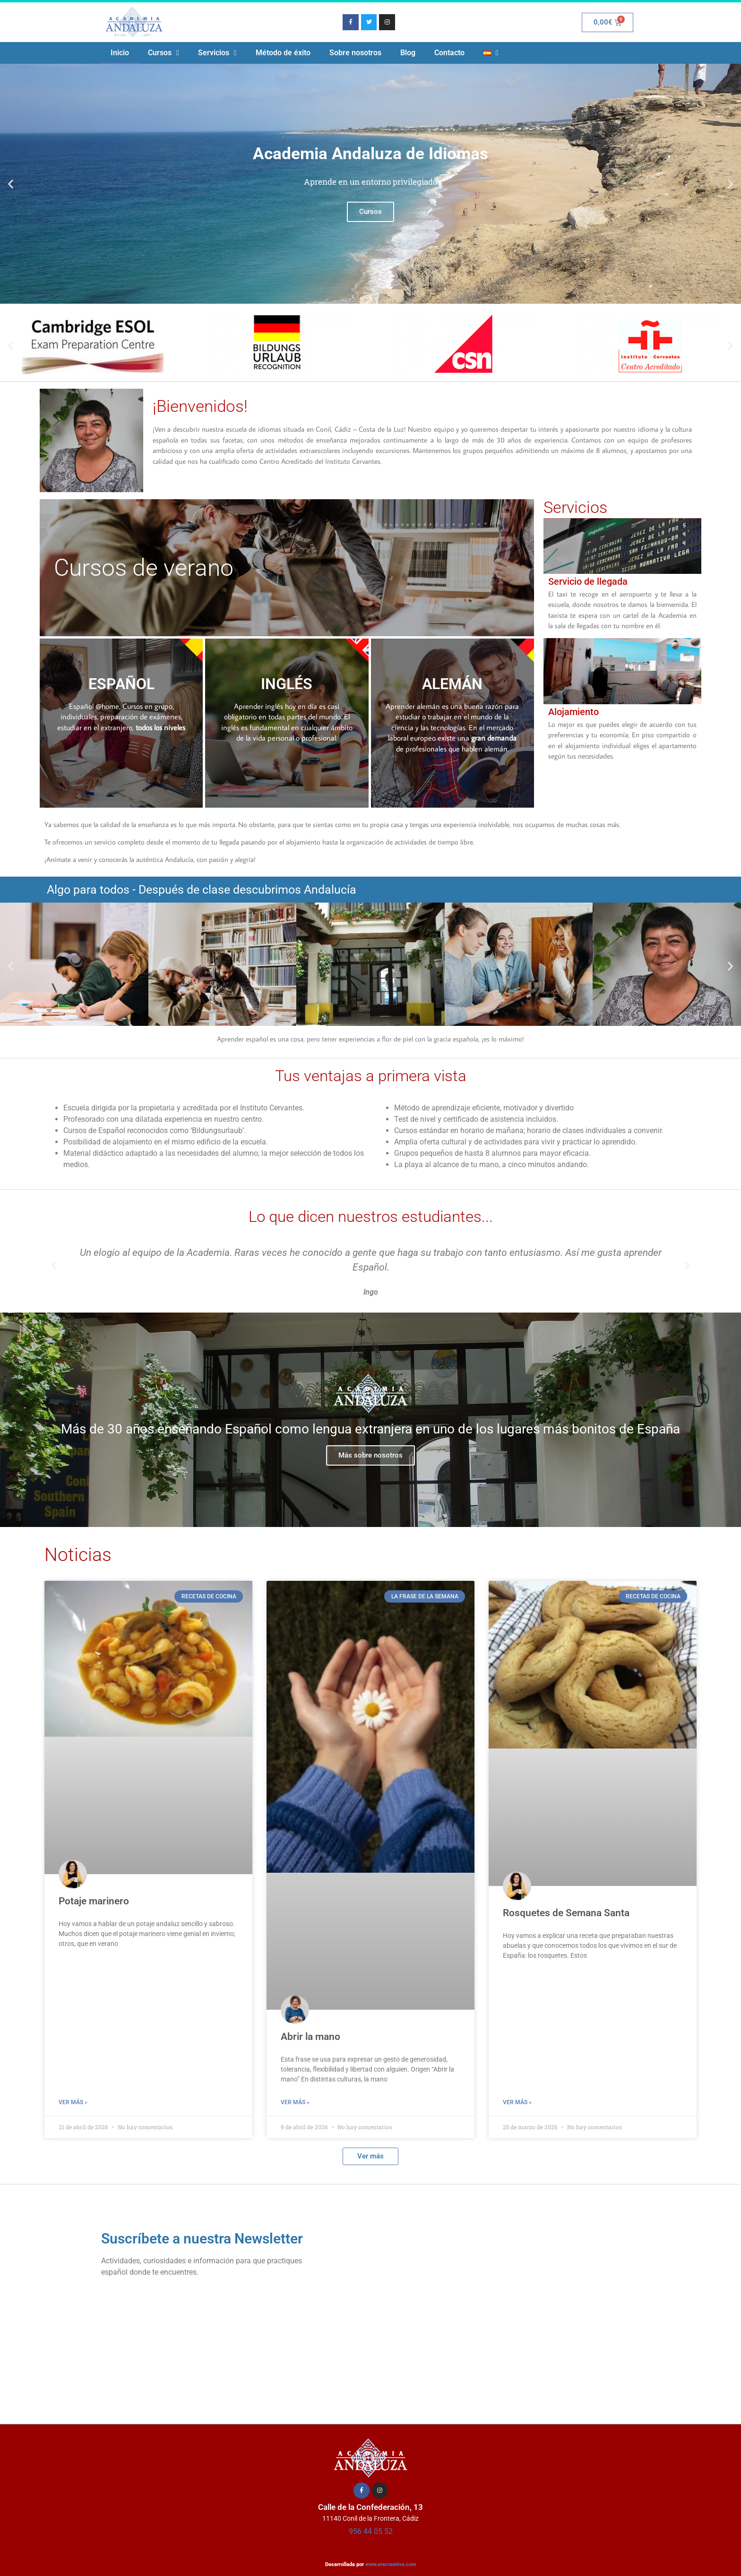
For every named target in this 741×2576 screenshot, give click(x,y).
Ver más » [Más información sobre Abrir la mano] (295, 2102)
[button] (11, 184)
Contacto (449, 52)
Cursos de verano (143, 567)
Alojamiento (573, 711)
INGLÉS (286, 684)
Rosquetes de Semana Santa (566, 1913)
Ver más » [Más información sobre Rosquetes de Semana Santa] (517, 2102)
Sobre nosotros (355, 52)
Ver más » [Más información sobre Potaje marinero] (73, 2102)
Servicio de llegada (588, 581)
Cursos (163, 52)
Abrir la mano (310, 2036)
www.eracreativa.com (390, 2564)
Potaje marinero (94, 1901)
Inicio (120, 52)
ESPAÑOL (121, 684)
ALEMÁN (452, 684)
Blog (407, 52)
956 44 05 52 (371, 2531)
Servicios (217, 52)
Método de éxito (283, 52)
